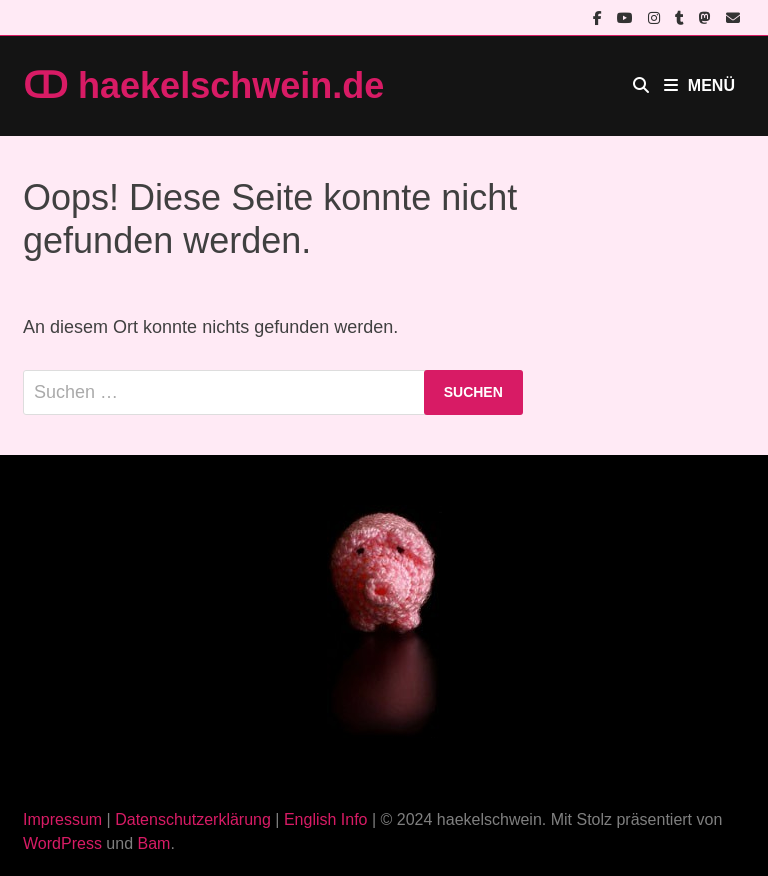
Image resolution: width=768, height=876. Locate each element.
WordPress (62, 843)
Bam (153, 843)
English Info (326, 819)
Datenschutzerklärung (193, 819)
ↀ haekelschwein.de (203, 85)
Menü (699, 85)
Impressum (62, 819)
